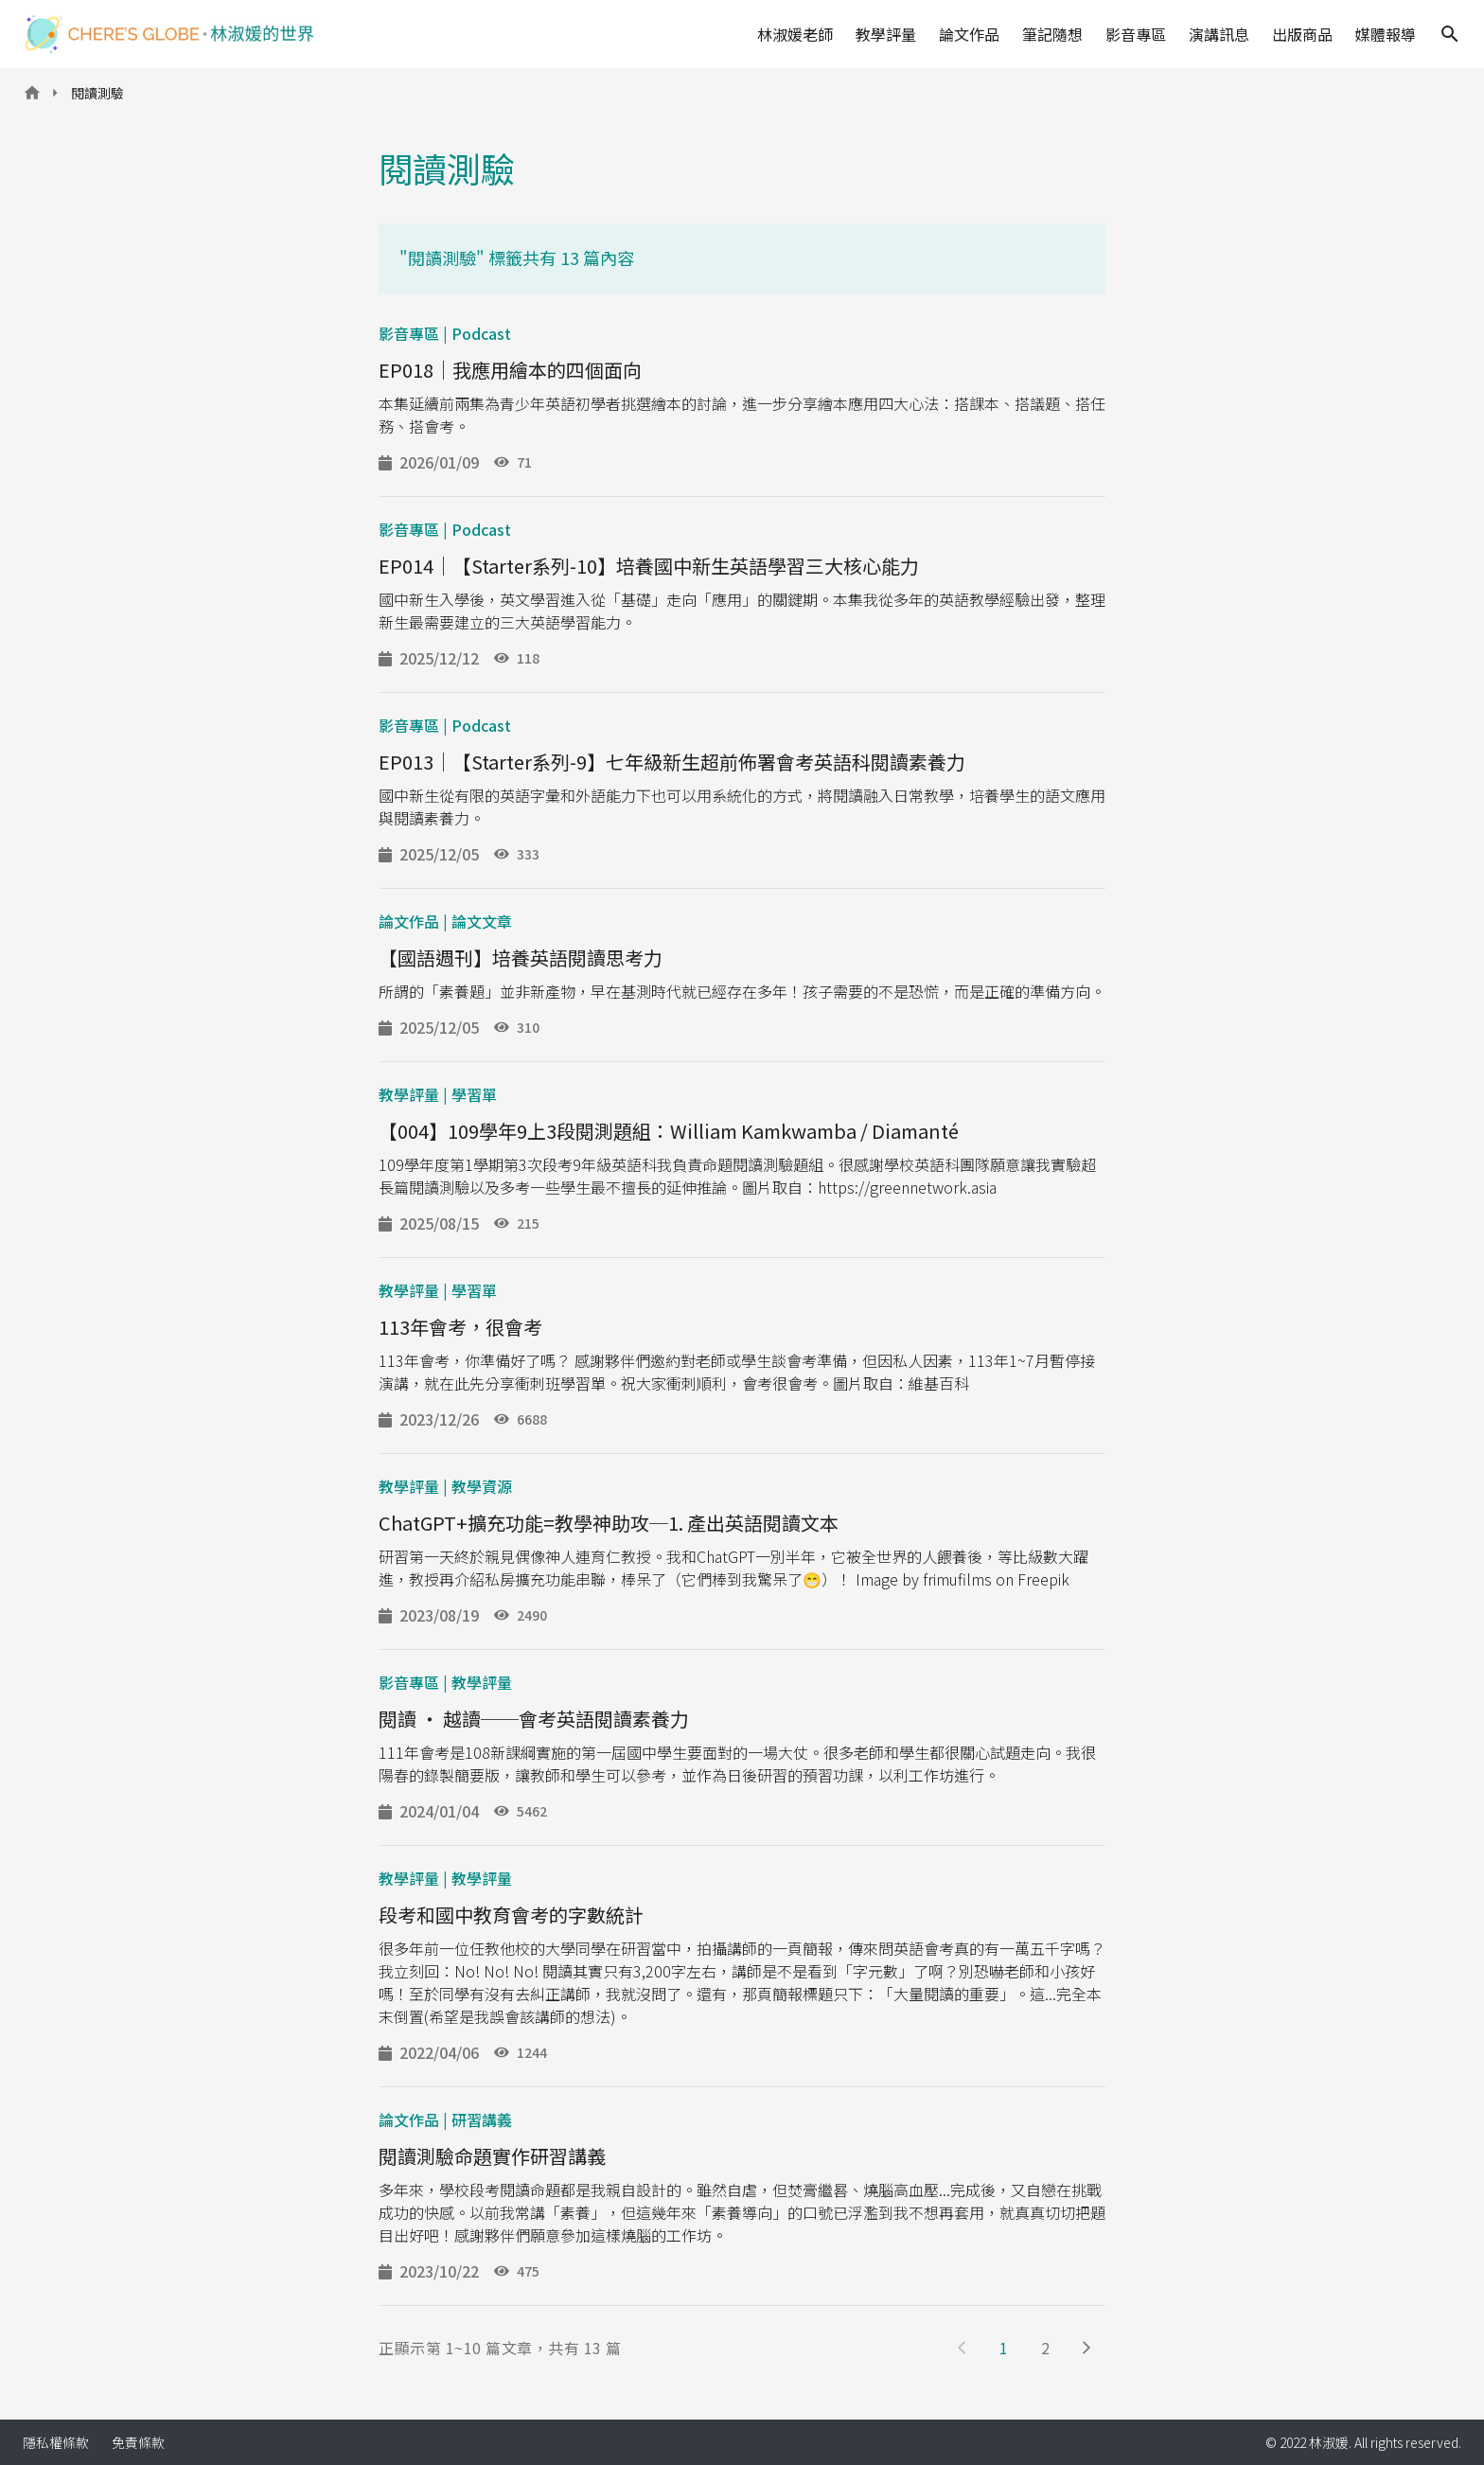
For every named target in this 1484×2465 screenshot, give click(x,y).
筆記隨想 (1052, 34)
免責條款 (138, 2442)
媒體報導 (1385, 34)
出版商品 (1302, 34)
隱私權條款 (56, 2442)
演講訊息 (1219, 34)
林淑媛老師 (795, 34)
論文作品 (969, 34)
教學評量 (886, 34)
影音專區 (1135, 34)
